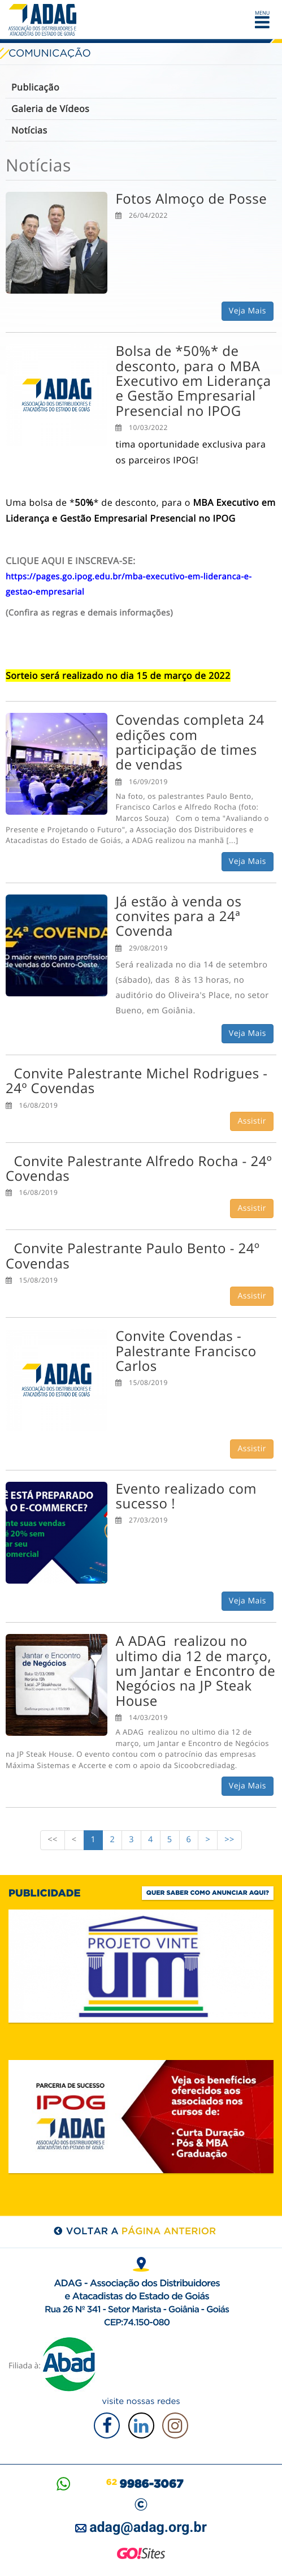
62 (144, 2482)
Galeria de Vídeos (50, 108)
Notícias (29, 130)
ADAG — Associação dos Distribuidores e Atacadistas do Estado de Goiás (45, 20)
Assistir (251, 1121)
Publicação (35, 87)
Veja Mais (247, 311)
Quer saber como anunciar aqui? (207, 1893)
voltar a (141, 2231)
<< (52, 1839)
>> (229, 1839)
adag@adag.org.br (148, 2527)
